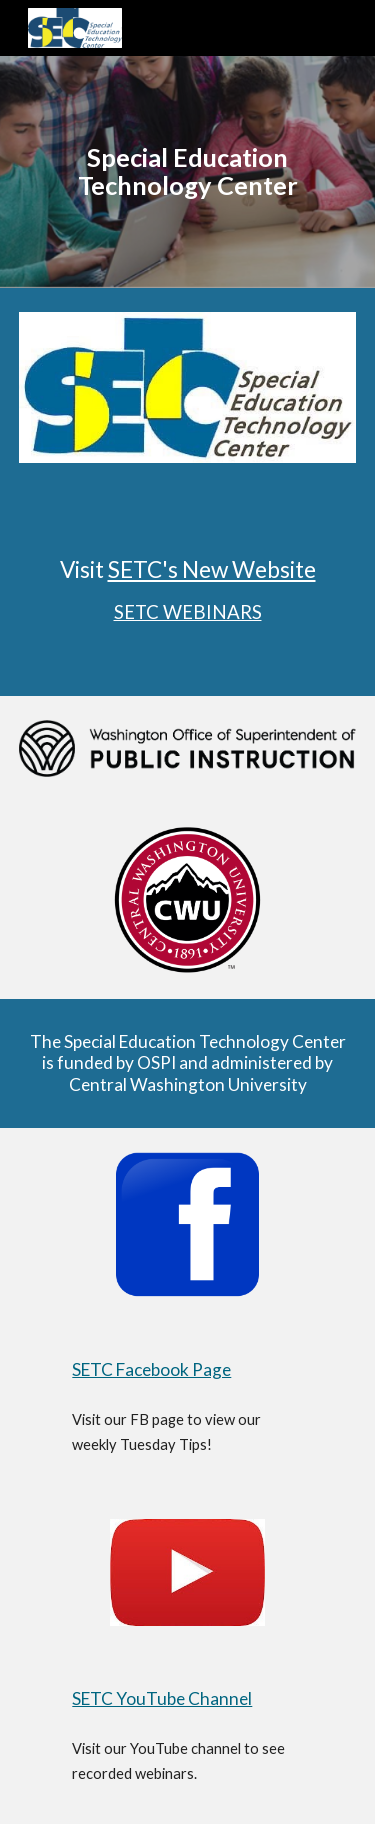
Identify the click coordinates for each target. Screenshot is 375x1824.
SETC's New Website (212, 569)
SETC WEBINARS (188, 612)
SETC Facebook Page (151, 1369)
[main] (188, 172)
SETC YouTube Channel (162, 1698)
